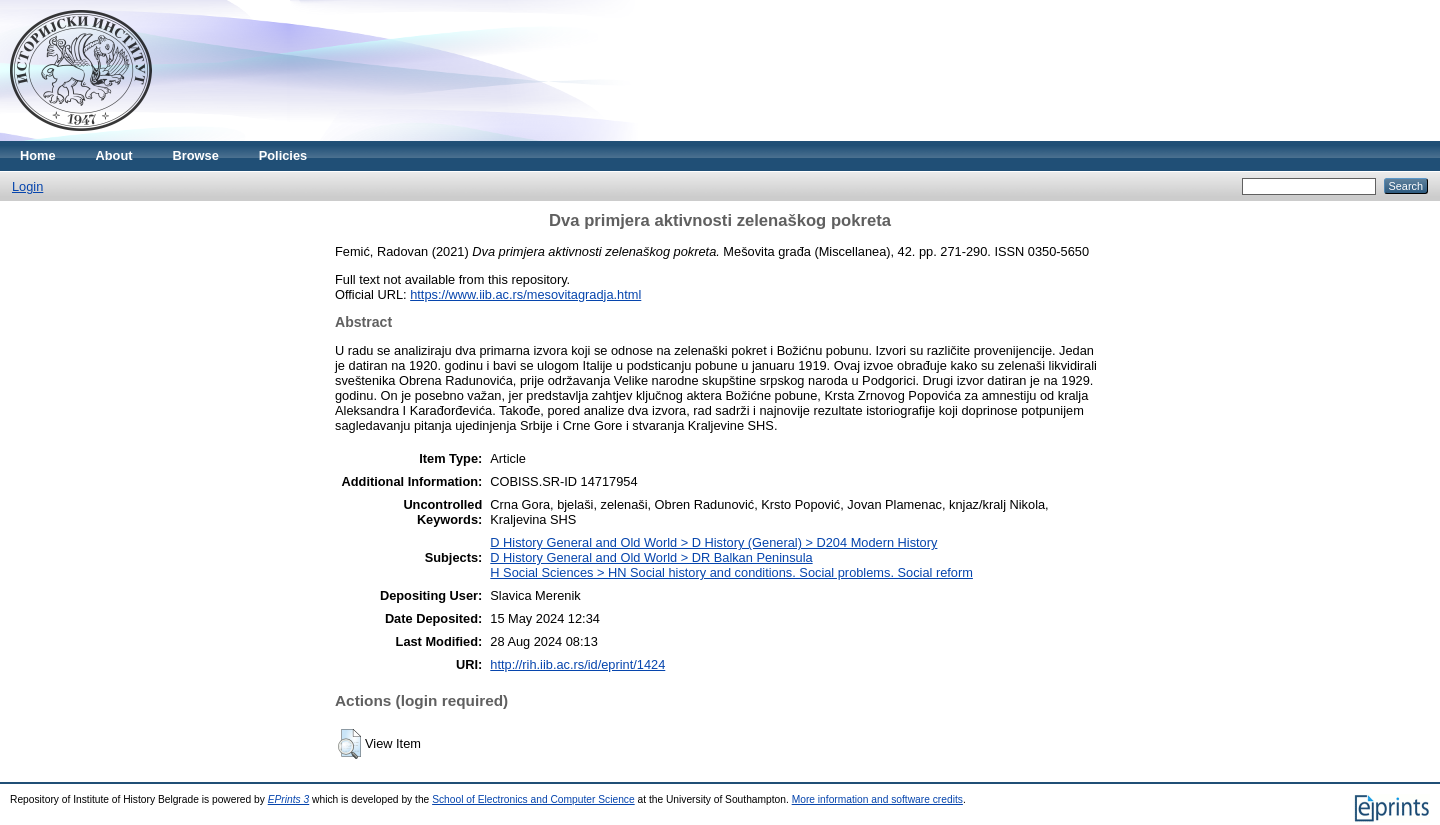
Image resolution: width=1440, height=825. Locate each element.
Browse (196, 155)
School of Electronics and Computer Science (533, 799)
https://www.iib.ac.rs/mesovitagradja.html (525, 294)
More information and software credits (877, 799)
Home (38, 155)
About (114, 155)
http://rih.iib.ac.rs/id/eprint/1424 (577, 664)
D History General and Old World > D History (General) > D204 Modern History (713, 542)
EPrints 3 (289, 799)
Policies (283, 155)
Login (27, 186)
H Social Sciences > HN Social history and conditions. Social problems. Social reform (731, 572)
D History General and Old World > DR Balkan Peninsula (651, 557)
